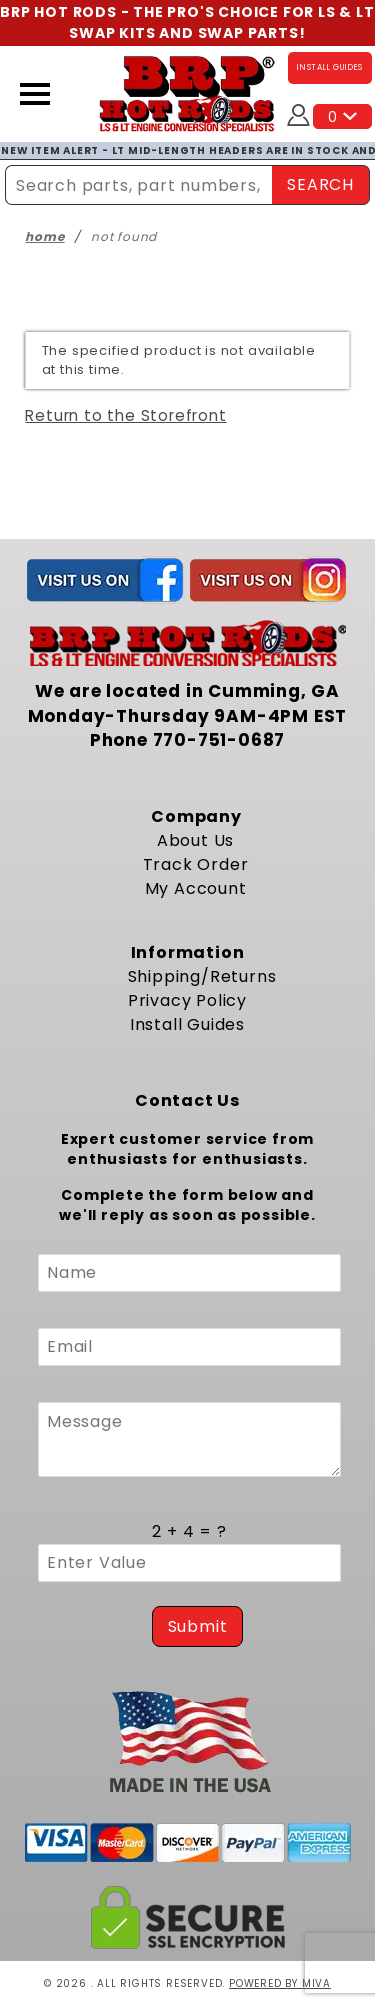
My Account (196, 888)
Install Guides (187, 1024)
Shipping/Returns (202, 976)
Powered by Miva (280, 1983)
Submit (198, 1626)
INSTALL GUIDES (330, 67)
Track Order (196, 864)
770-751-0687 (219, 740)
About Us (195, 840)
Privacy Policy (187, 1000)
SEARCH (320, 184)
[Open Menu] (35, 94)
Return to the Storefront (125, 415)
